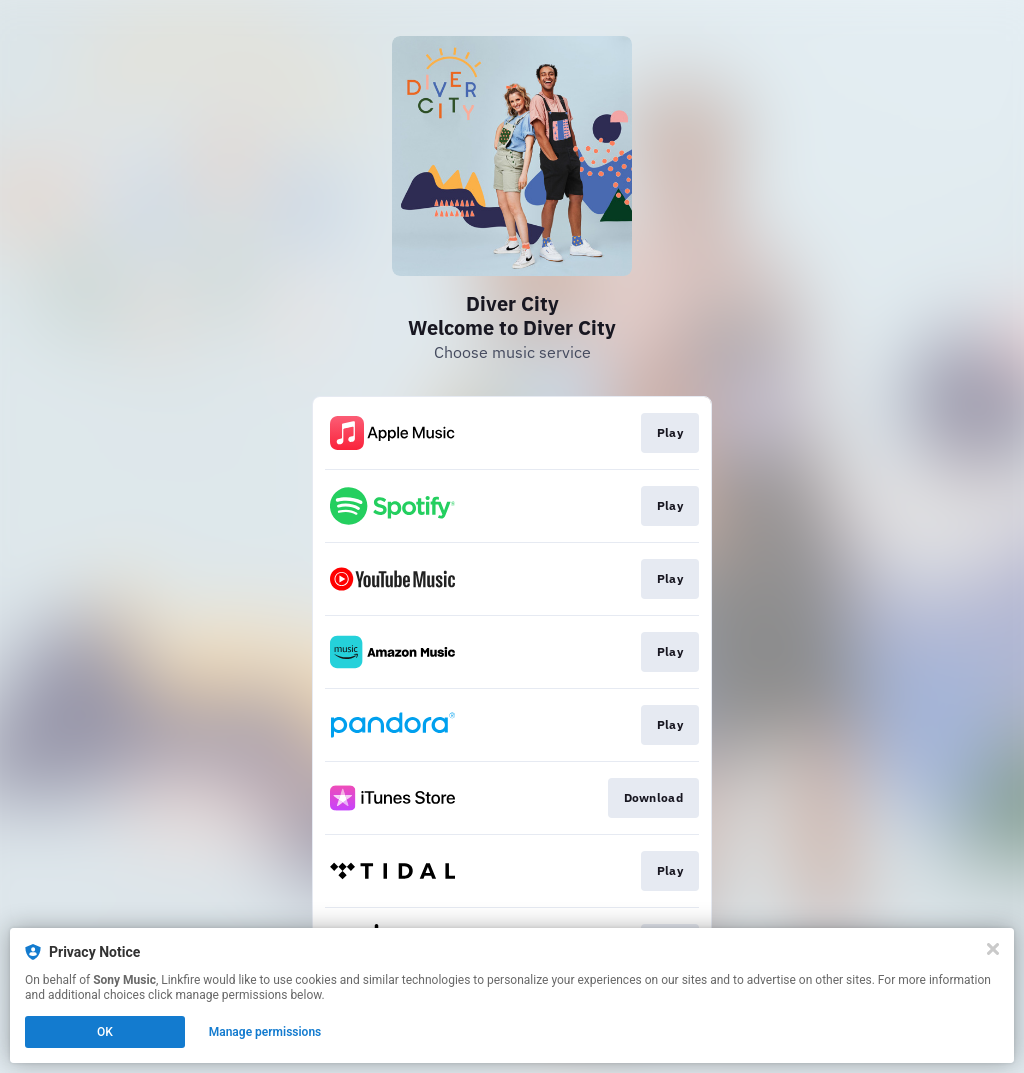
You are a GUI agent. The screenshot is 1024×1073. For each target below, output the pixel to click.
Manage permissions (265, 1032)
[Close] (993, 949)
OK (105, 1032)
